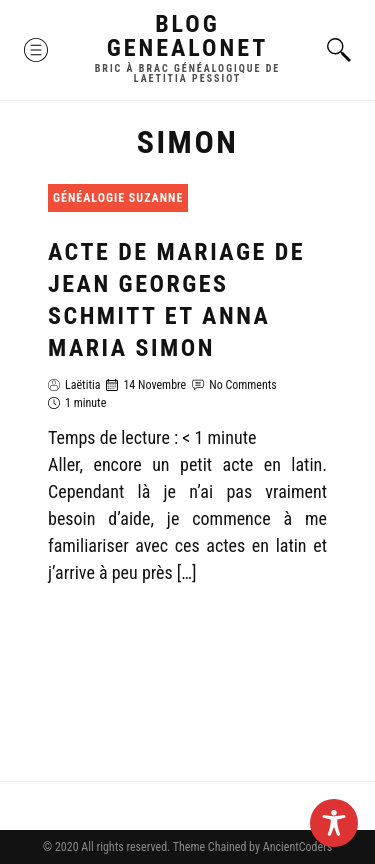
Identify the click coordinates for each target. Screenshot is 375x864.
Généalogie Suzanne (118, 198)
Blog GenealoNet (188, 36)
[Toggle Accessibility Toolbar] (334, 823)
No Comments (243, 385)
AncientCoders (296, 847)
